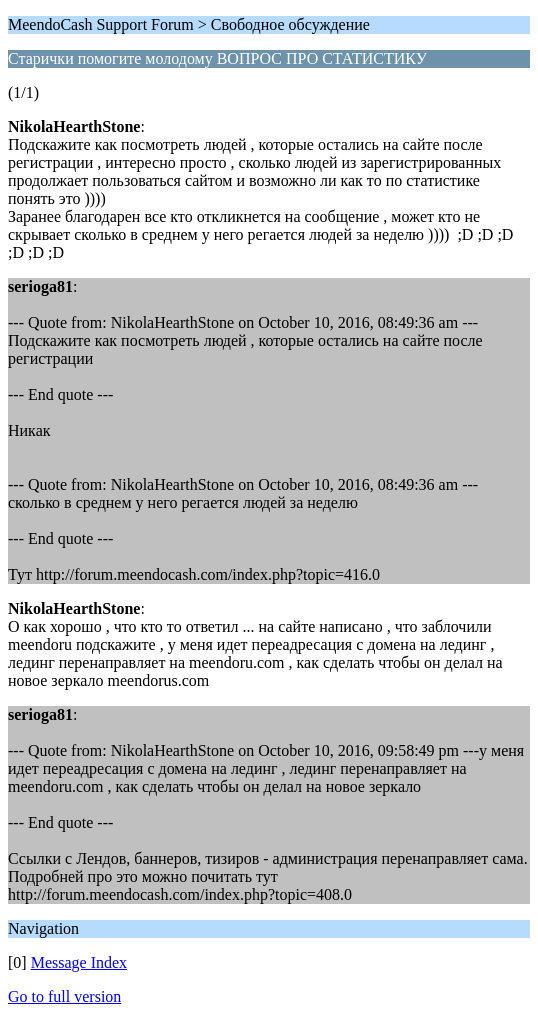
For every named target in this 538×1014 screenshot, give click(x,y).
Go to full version (64, 996)
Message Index (79, 962)
